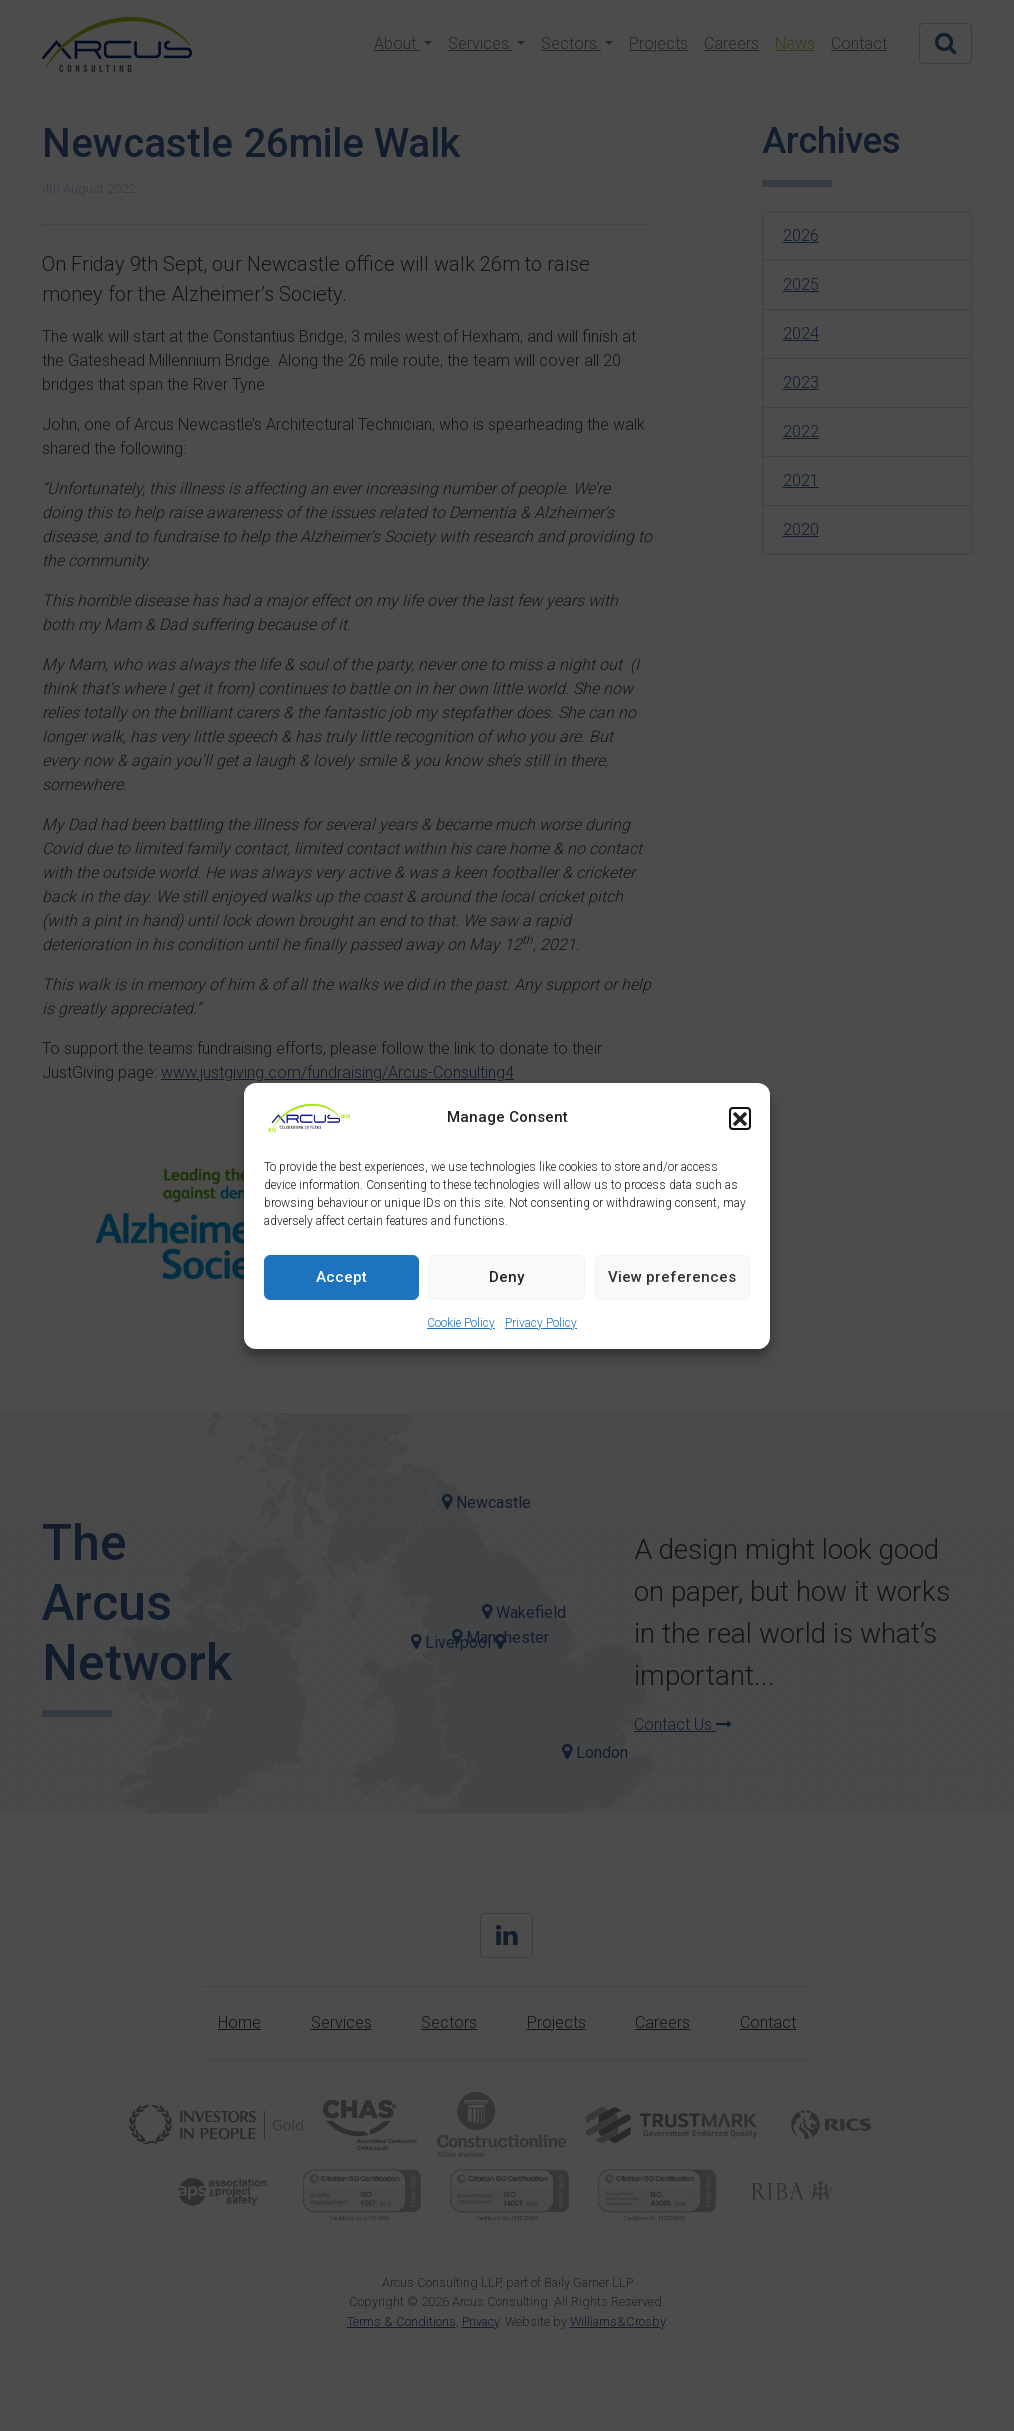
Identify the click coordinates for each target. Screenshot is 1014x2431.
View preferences (672, 1277)
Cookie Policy (461, 1323)
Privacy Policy (541, 1323)
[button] (740, 1118)
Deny (506, 1277)
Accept (341, 1277)
